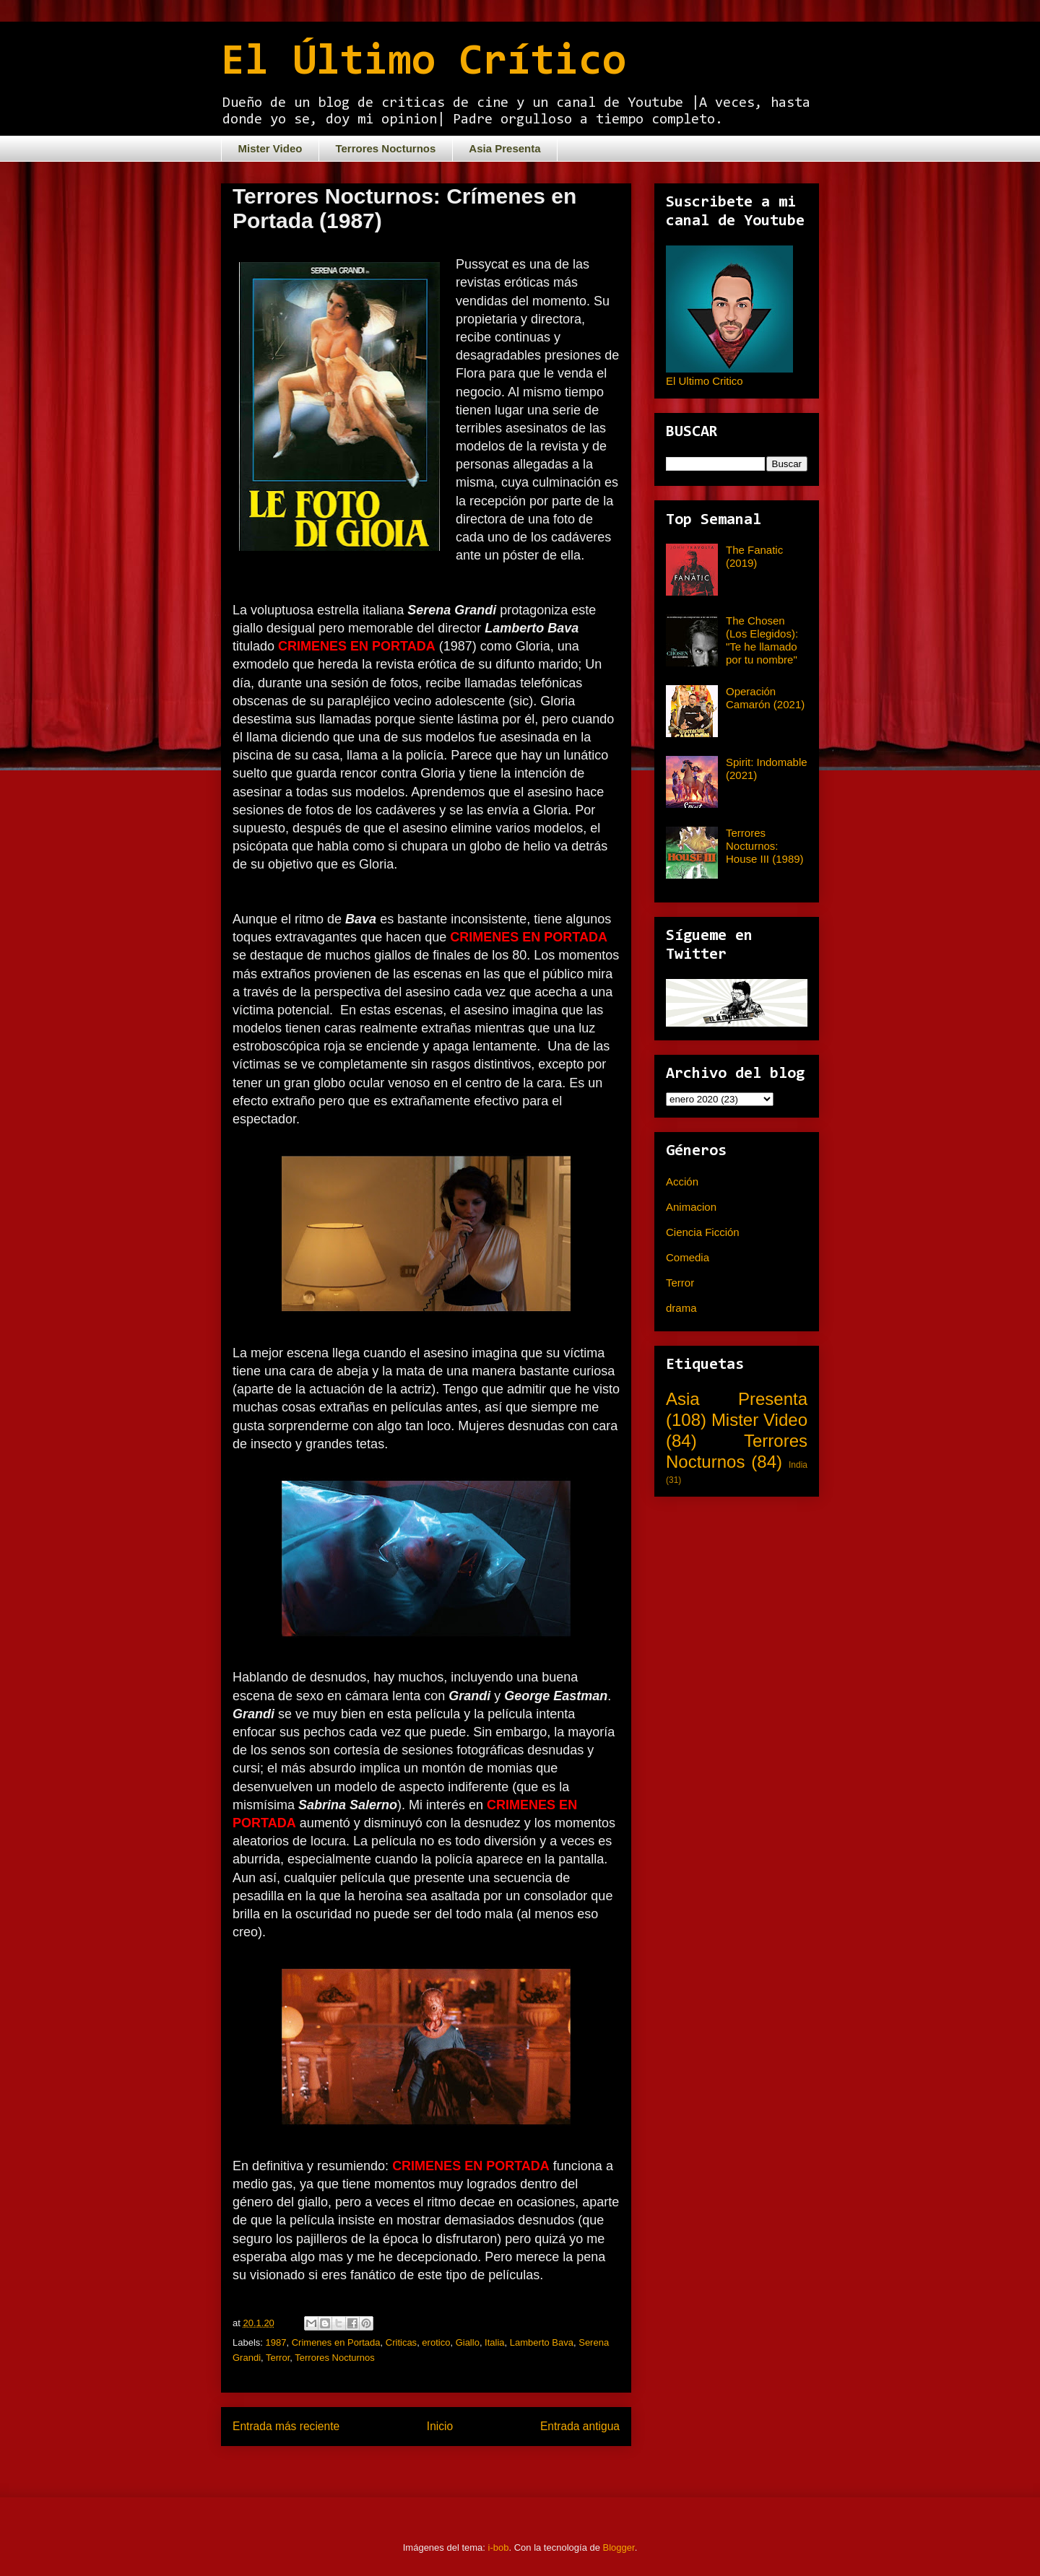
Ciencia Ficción (703, 1232)
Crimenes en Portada (336, 2342)
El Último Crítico (423, 62)
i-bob (498, 2547)
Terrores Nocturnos (385, 148)
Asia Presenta (504, 148)
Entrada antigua (580, 2426)
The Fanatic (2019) (754, 556)
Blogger (619, 2547)
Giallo (468, 2342)
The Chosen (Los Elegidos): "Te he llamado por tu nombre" (762, 640)
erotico (436, 2342)
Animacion (691, 1207)
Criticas (401, 2342)
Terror (278, 2357)
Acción (682, 1181)
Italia (494, 2342)
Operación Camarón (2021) (765, 697)
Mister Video (270, 148)
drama (681, 1308)
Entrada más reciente (286, 2426)
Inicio (440, 2426)
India (798, 1465)
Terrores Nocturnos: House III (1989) (765, 846)
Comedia (687, 1257)
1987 (276, 2342)
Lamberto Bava (541, 2342)
